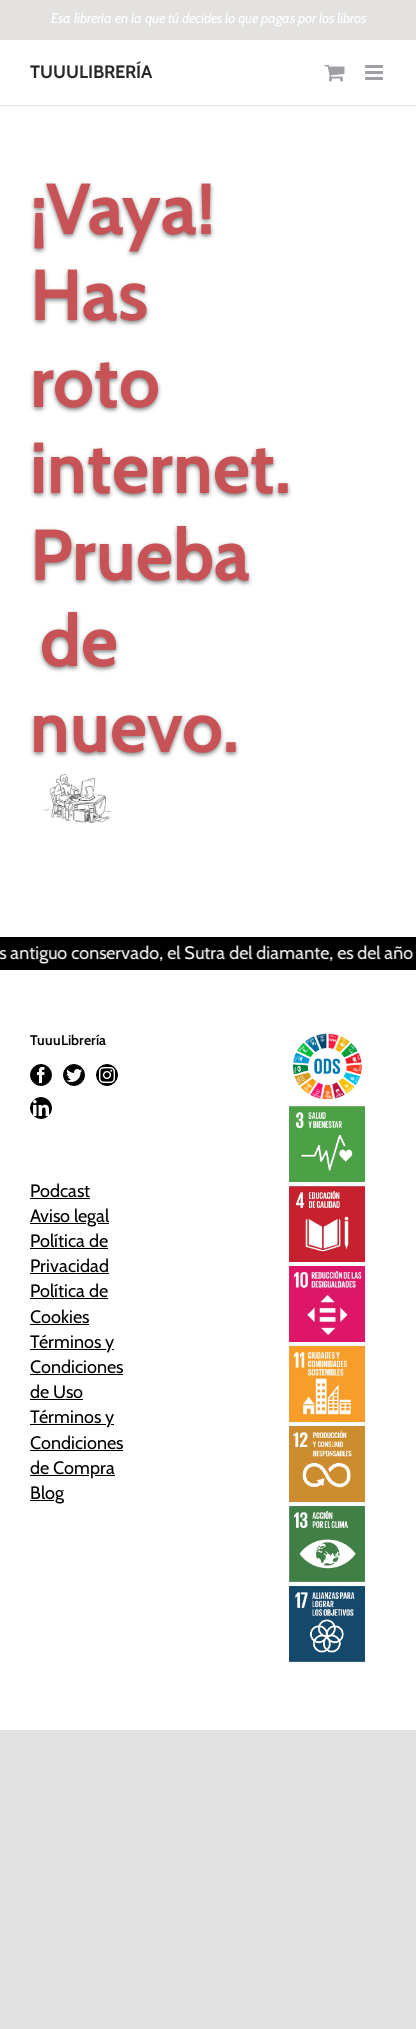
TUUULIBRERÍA (91, 72)
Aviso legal (69, 1216)
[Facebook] (41, 1075)
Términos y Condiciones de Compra (76, 1442)
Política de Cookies (69, 1303)
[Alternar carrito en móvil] (335, 72)
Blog (47, 1493)
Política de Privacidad (69, 1253)
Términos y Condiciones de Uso (76, 1367)
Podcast (60, 1191)
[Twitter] (74, 1075)
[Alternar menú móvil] (375, 72)
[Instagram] (107, 1075)
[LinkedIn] (41, 1108)
